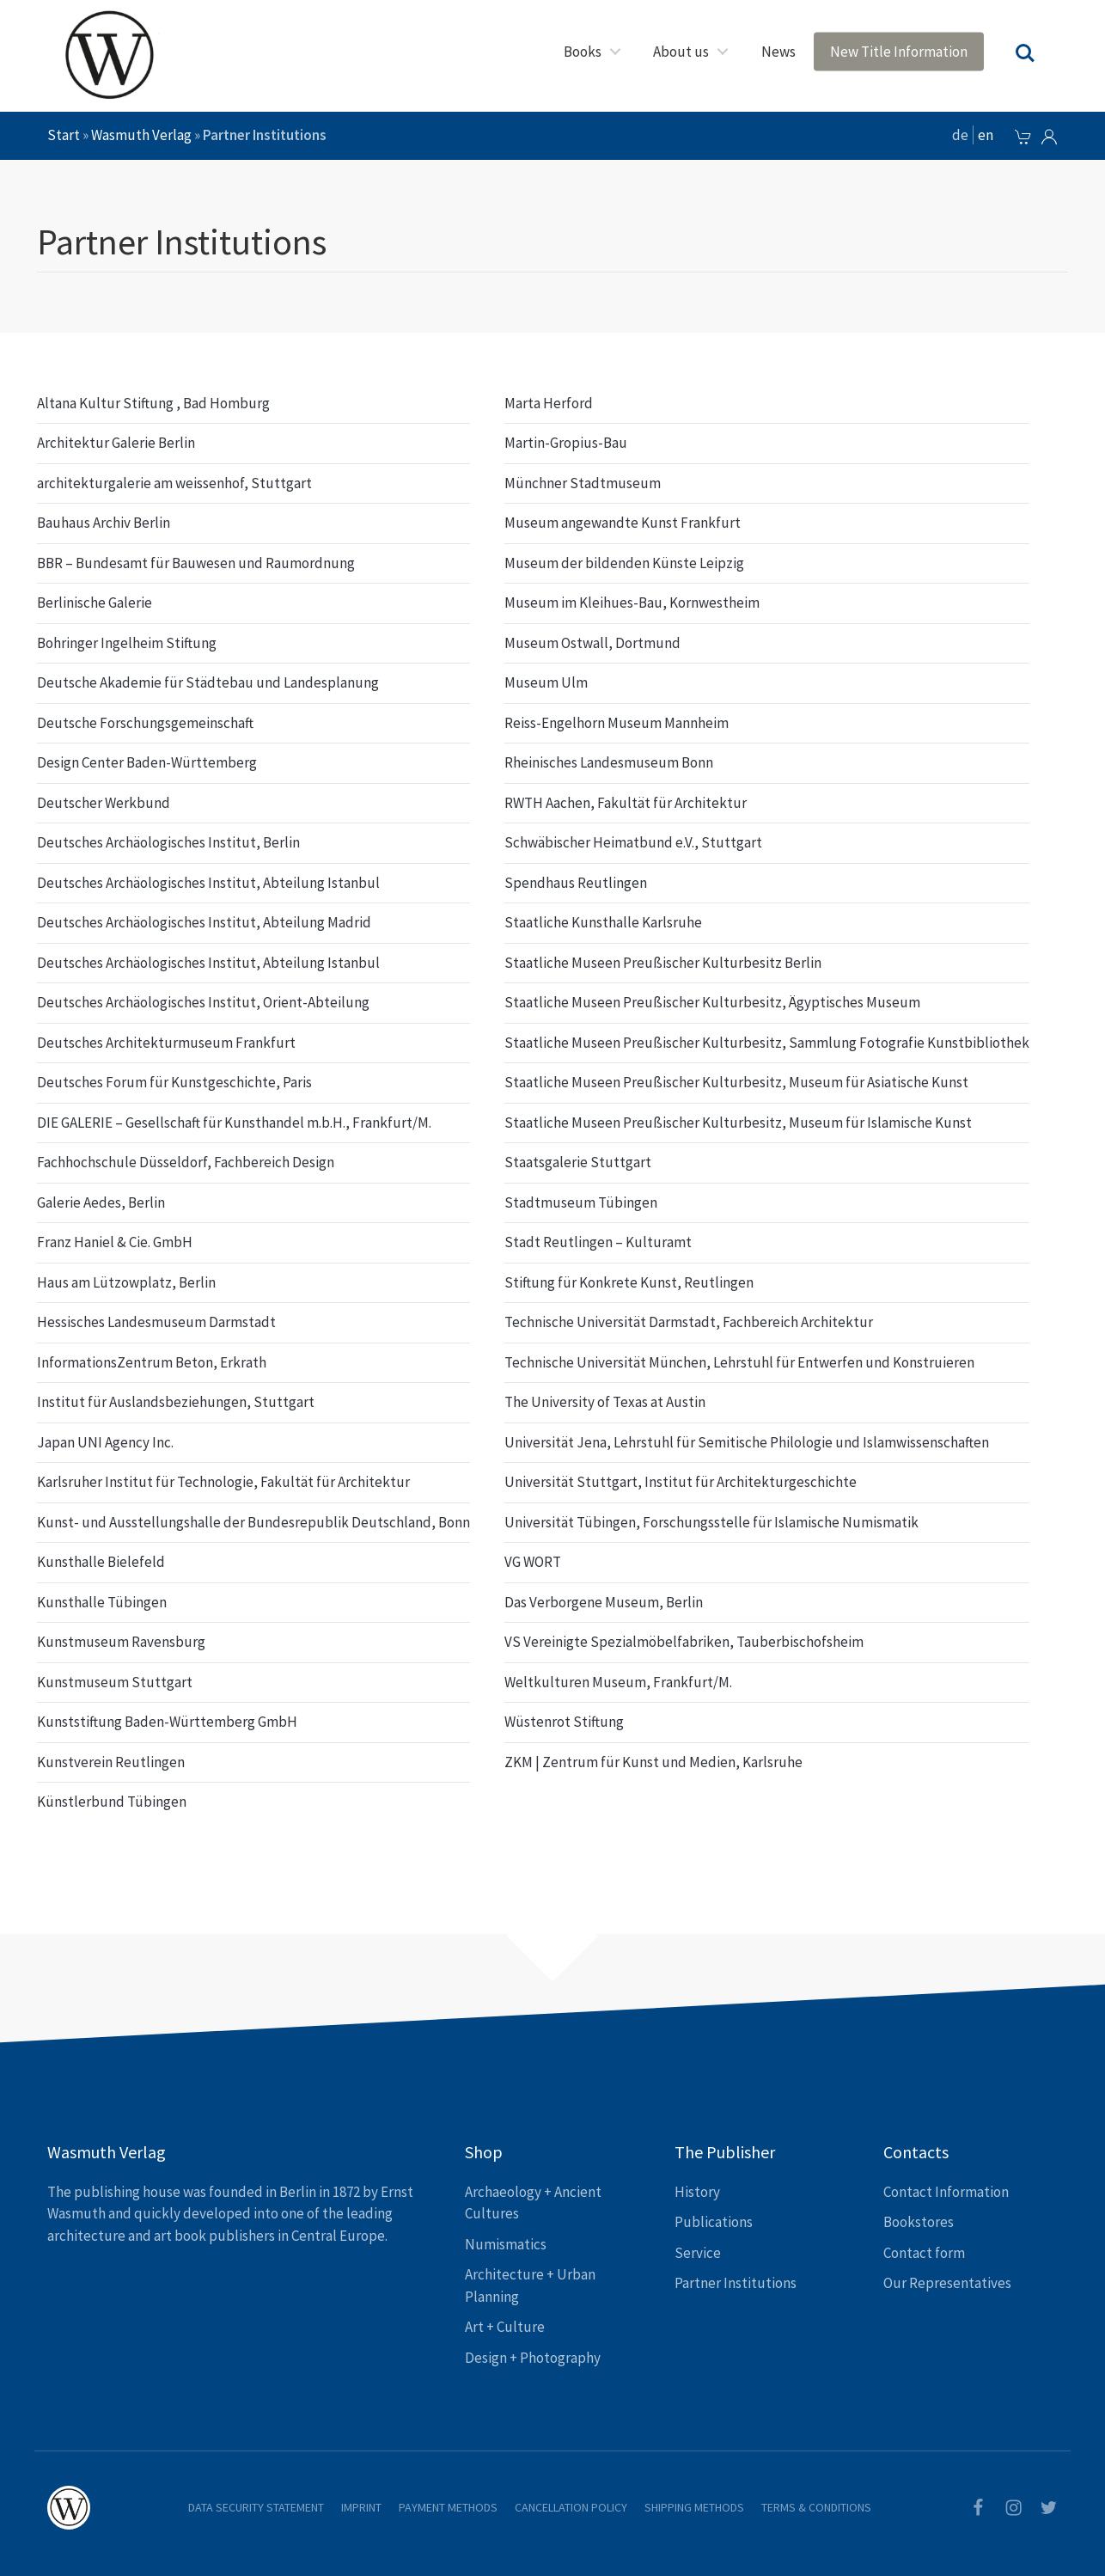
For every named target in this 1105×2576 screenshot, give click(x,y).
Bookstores (918, 2221)
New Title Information (899, 51)
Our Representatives (947, 2282)
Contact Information (946, 2191)
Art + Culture (505, 2326)
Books (582, 51)
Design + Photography (533, 2357)
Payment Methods (448, 2507)
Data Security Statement (256, 2507)
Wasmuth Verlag (141, 134)
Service (698, 2252)
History (697, 2191)
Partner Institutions (736, 2282)
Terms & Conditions (816, 2507)
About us (681, 51)
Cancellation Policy (571, 2507)
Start (63, 134)
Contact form (924, 2252)
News (778, 51)
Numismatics (505, 2244)
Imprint (361, 2507)
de (960, 134)
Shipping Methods (694, 2507)
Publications (714, 2221)
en (985, 134)
